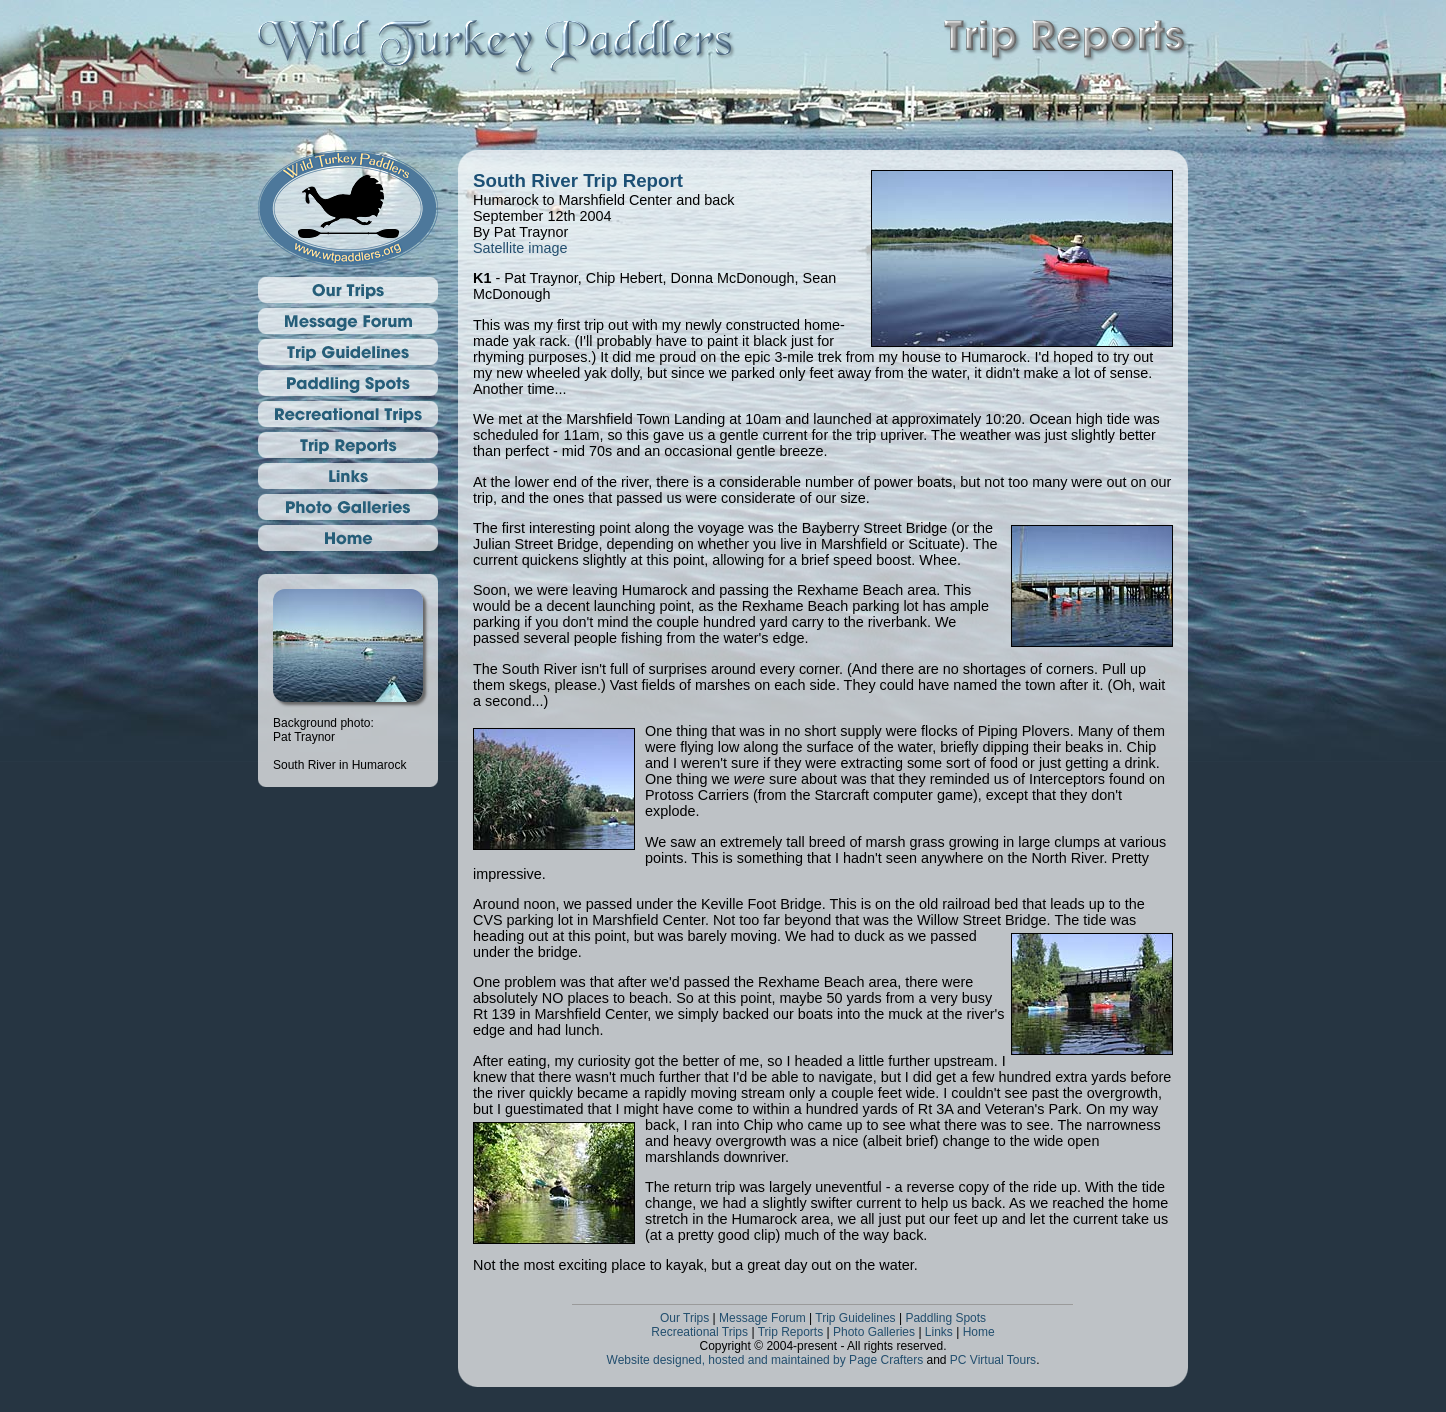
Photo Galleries (874, 1332)
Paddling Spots (945, 1318)
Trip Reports (791, 1332)
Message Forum (762, 1318)
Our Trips (684, 1318)
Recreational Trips (699, 1332)
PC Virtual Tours (993, 1360)
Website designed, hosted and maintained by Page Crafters (765, 1360)
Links (939, 1332)
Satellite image (520, 248)
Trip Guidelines (855, 1318)
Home (979, 1332)
